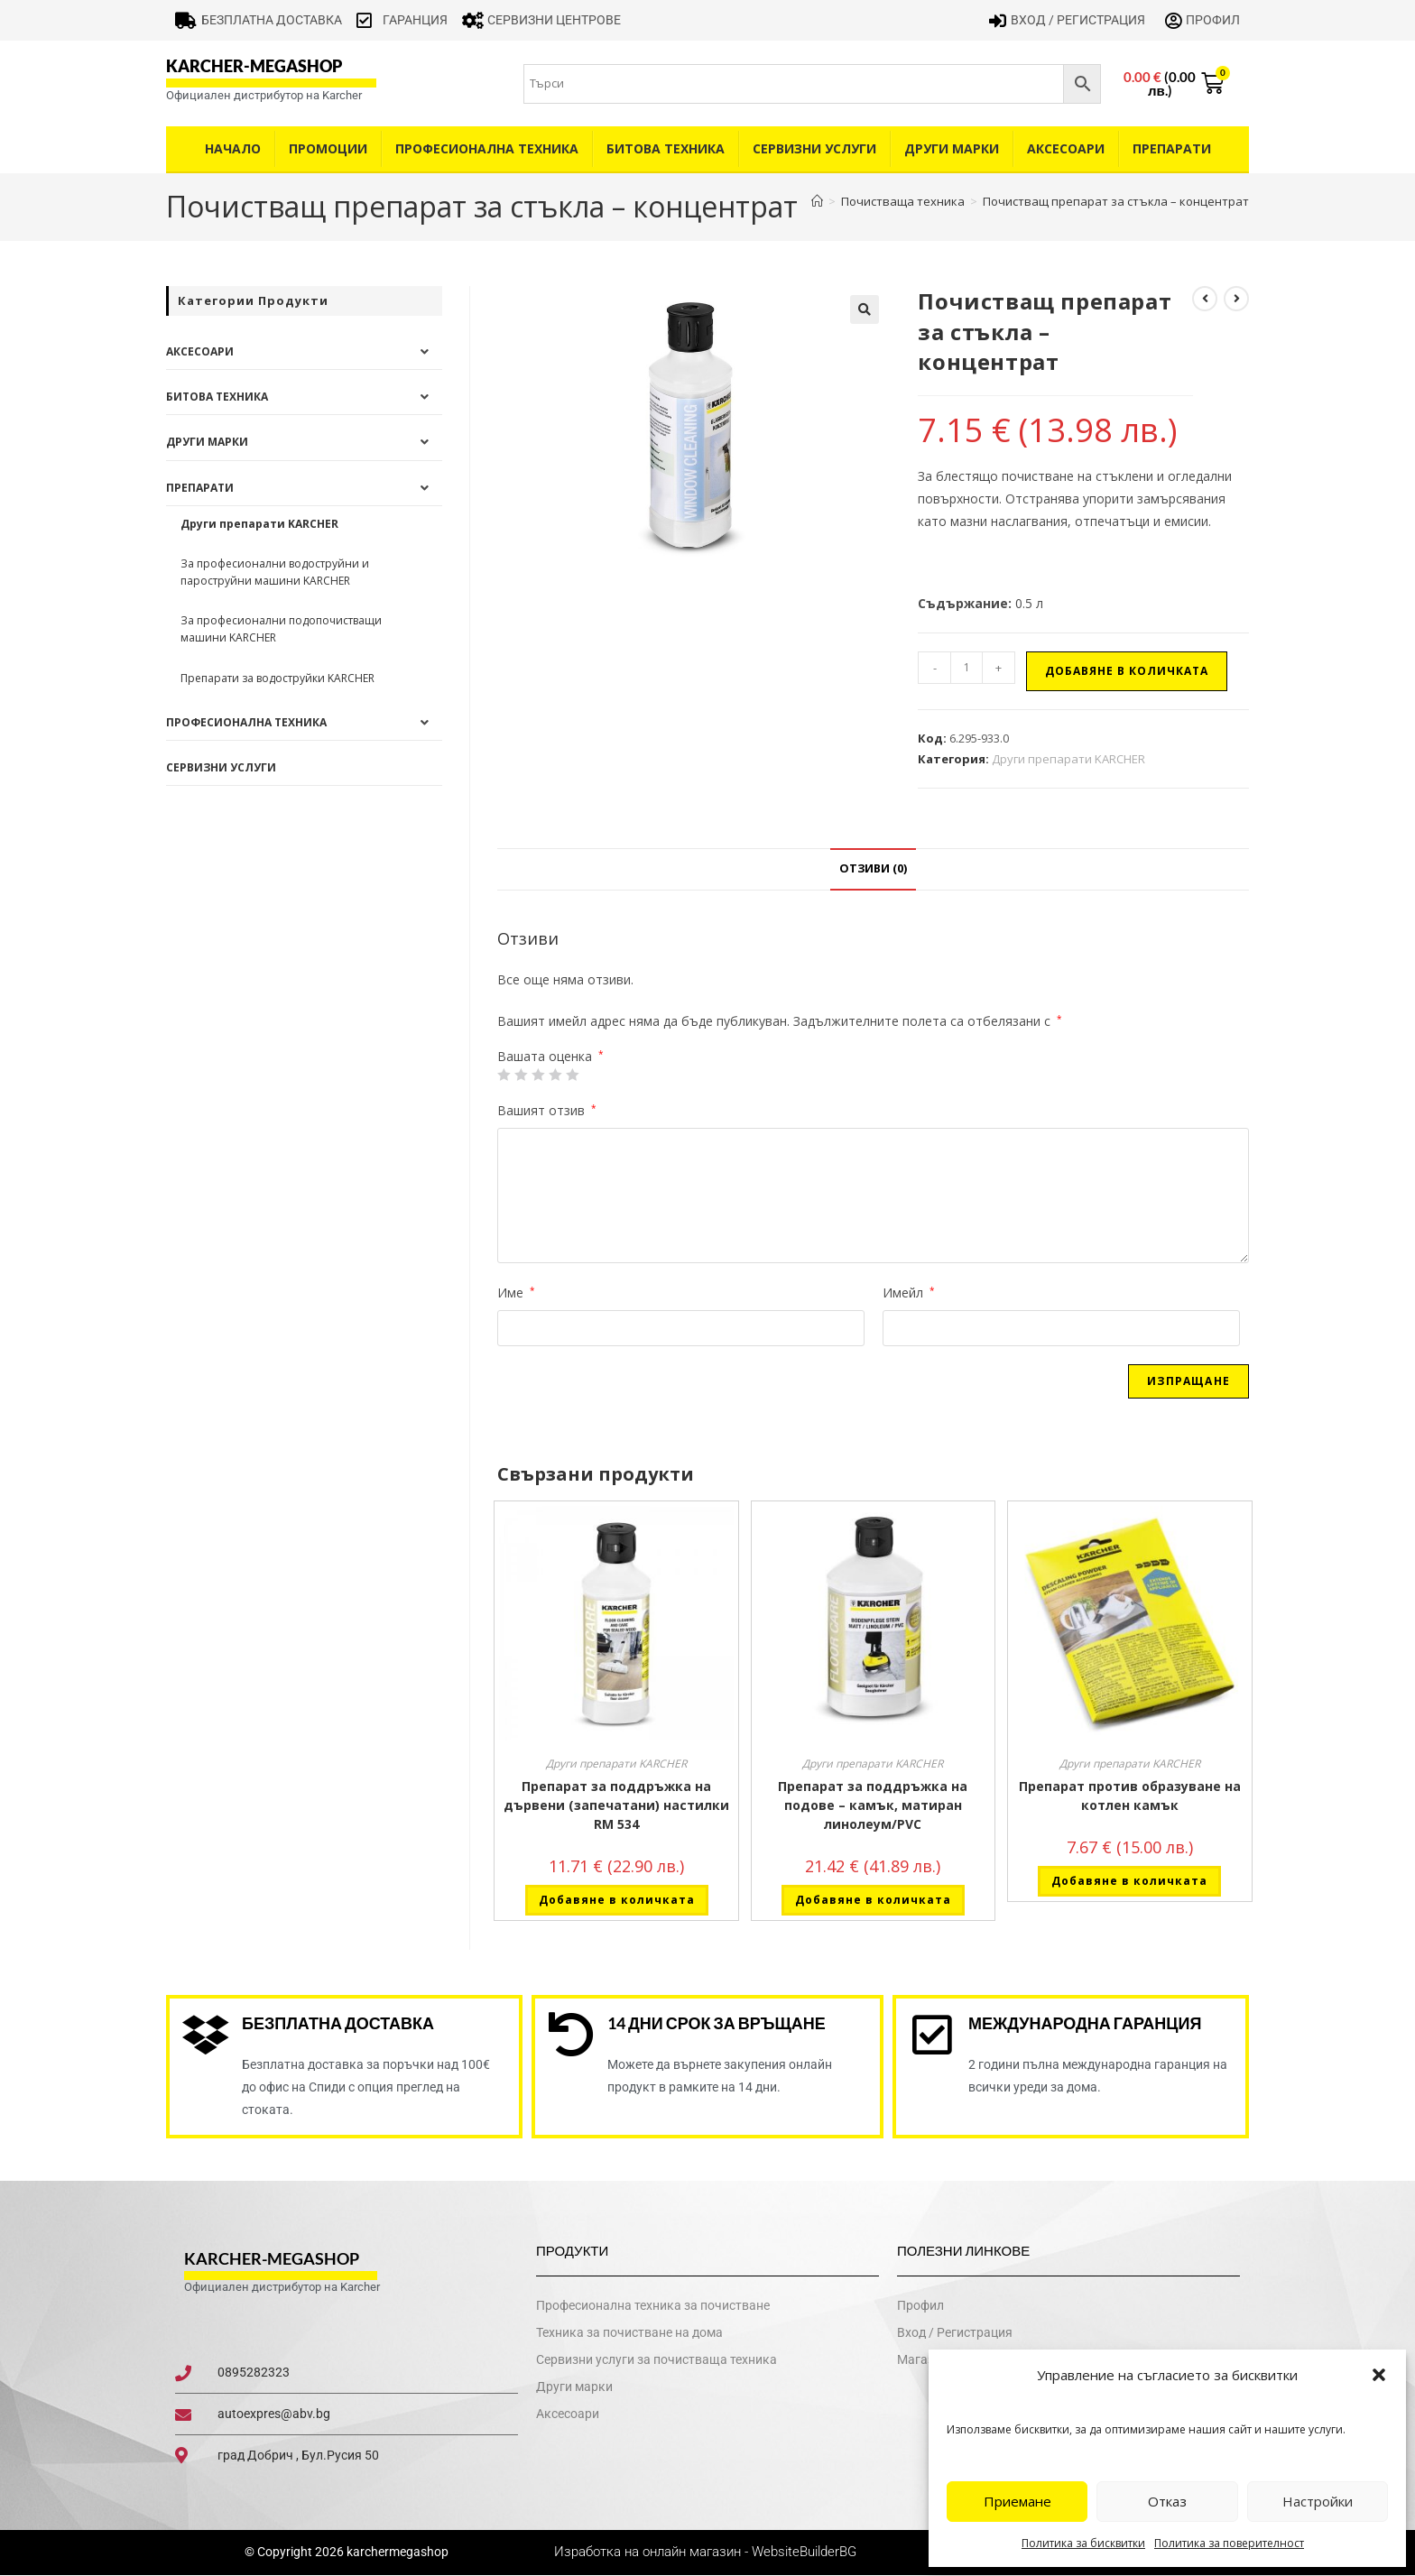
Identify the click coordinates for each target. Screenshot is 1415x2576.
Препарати (1172, 148)
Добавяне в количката (1126, 671)
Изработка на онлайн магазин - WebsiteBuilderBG (707, 2552)
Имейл (909, 1292)
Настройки (1317, 2501)
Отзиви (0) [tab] (873, 868)
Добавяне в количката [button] (617, 1899)
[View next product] (1236, 298)
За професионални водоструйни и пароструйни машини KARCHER (274, 572)
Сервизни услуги (814, 148)
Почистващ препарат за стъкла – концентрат (1116, 201)
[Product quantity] (966, 667)
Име (516, 1292)
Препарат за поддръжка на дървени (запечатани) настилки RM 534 (616, 1805)
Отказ (1167, 2501)
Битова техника (665, 148)
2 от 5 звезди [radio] (520, 1074)
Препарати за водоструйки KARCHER (277, 678)
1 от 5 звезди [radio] (503, 1074)
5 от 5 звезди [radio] (572, 1074)
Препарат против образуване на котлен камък (1130, 1795)
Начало (233, 148)
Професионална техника (486, 148)
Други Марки (951, 148)
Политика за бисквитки (1083, 2543)
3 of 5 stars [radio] (538, 1074)
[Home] (817, 201)
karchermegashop (396, 2552)
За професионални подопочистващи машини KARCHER (281, 629)
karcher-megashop (254, 66)
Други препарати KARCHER (1068, 759)
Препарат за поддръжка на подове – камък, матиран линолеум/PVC (872, 1805)
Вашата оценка (550, 1056)
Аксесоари (1066, 148)
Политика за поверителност (1229, 2543)
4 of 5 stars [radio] (555, 1074)
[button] (1379, 2375)
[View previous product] (1204, 298)
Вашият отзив (547, 1110)
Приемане (1017, 2501)
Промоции (328, 148)
